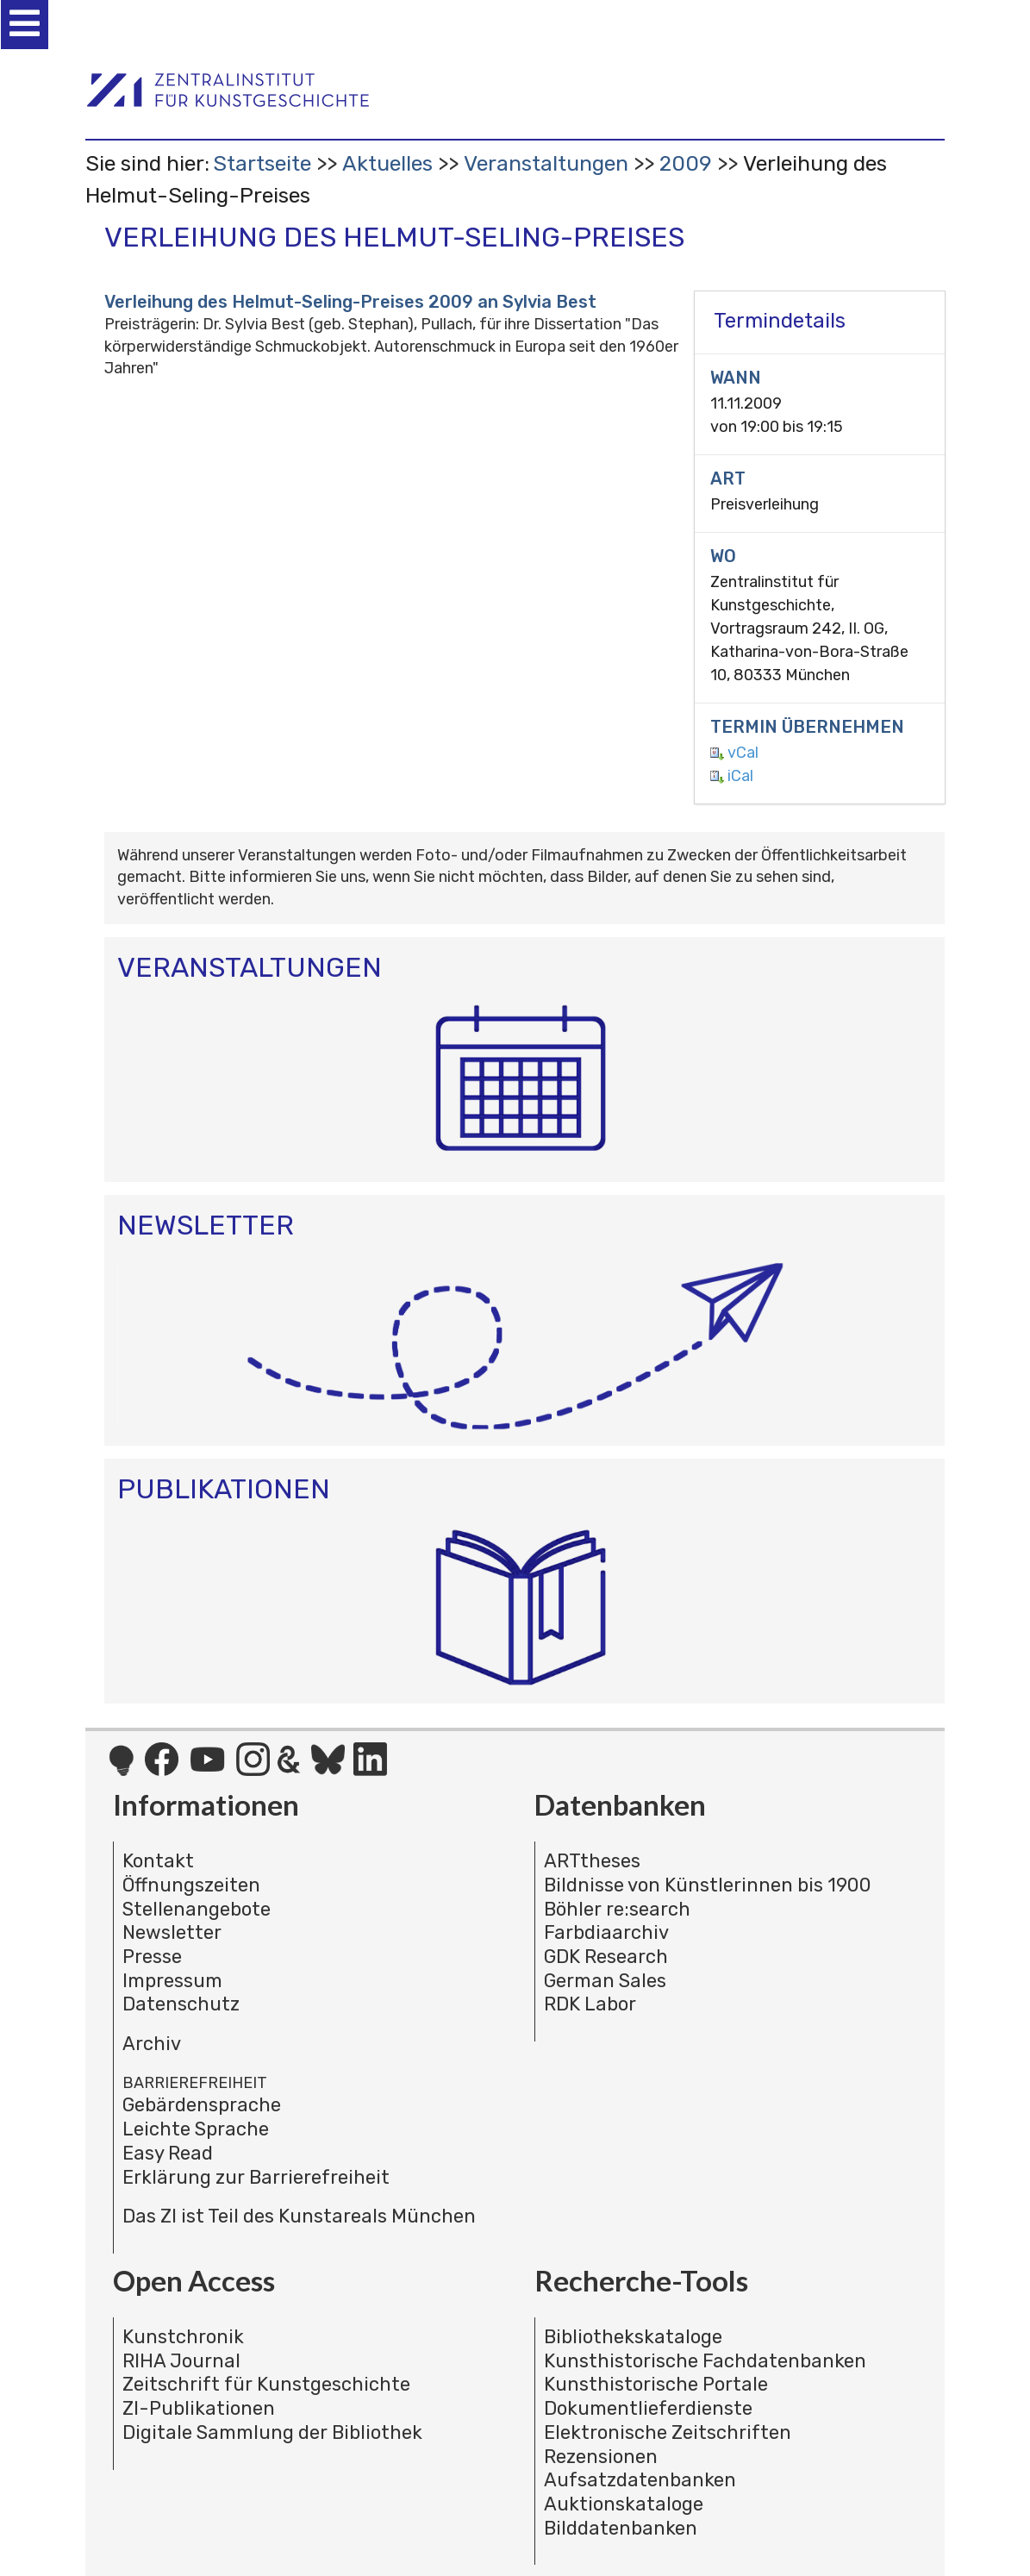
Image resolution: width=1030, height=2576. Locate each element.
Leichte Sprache (195, 2129)
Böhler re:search (617, 1909)
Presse (152, 1956)
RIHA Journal (181, 2361)
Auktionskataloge (623, 2504)
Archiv (151, 2043)
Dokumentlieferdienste (648, 2408)
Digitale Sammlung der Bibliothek (272, 2432)
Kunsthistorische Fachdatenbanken (705, 2361)
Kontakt (158, 1861)
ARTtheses (592, 1861)
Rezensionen (601, 2456)
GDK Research (606, 1956)
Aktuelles (387, 163)
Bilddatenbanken (620, 2528)
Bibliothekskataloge (633, 2336)
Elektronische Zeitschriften (667, 2432)
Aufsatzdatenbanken (640, 2480)
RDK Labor (590, 2004)
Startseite (262, 163)
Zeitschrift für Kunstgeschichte (266, 2384)
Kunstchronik (183, 2336)
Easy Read (167, 2153)
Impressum (172, 1980)
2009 (685, 163)
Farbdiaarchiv (606, 1932)
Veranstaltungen (546, 163)
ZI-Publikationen (198, 2408)
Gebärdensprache (201, 2104)
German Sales (605, 1980)
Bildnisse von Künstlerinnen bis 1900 (707, 1885)
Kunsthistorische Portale (656, 2384)
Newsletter (172, 1932)
